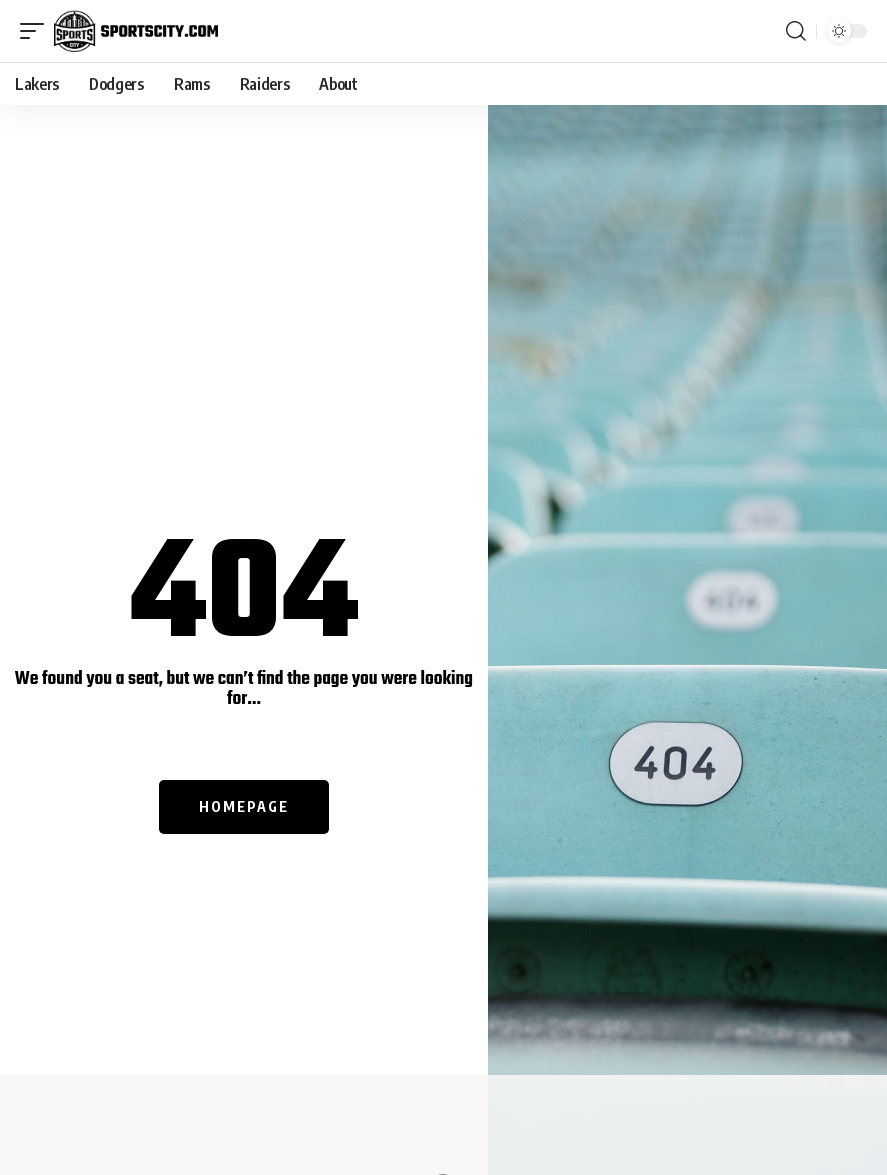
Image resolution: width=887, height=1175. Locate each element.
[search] (796, 31)
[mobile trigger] (37, 31)
